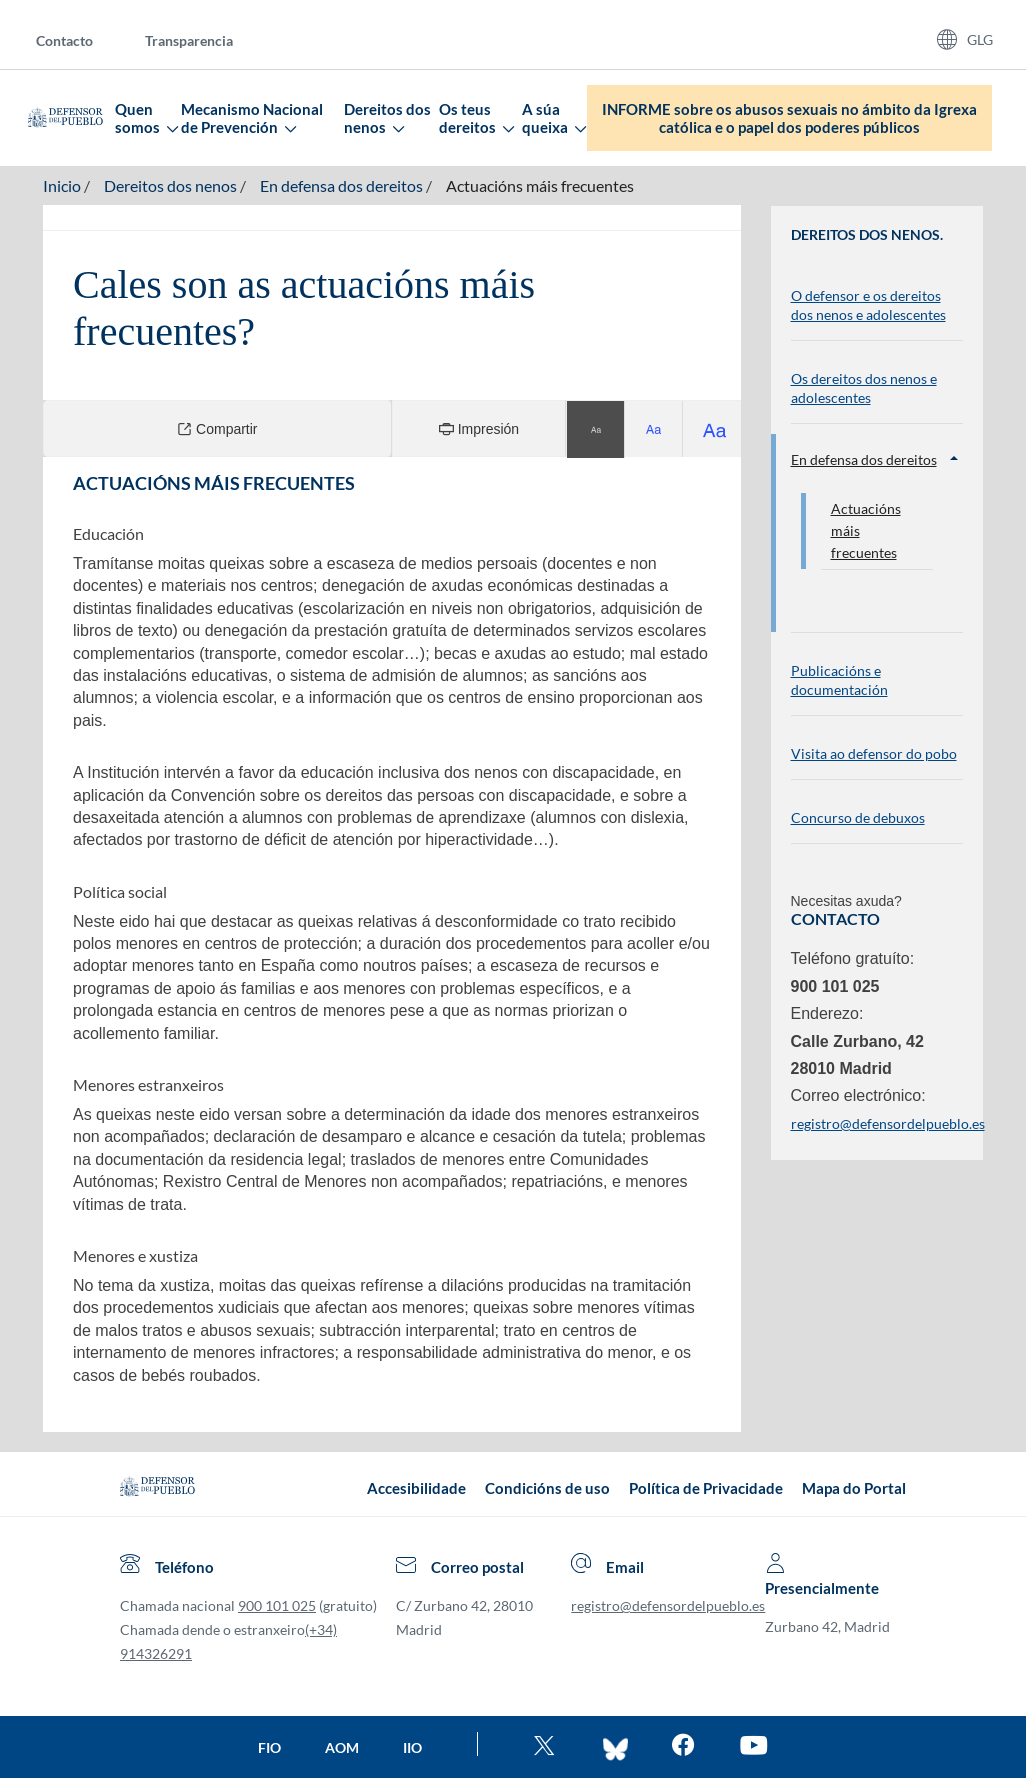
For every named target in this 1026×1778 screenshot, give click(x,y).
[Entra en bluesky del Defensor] (615, 1747)
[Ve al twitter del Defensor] (547, 1747)
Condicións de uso (547, 1488)
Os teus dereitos (476, 118)
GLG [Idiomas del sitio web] (980, 39)
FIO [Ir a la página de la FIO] (269, 1747)
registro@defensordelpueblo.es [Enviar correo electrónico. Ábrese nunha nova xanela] (888, 1123)
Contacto (64, 40)
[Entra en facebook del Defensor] (683, 1747)
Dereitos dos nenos (387, 118)
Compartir (217, 428)
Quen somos (146, 118)
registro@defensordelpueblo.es (668, 1605)
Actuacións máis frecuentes (540, 185)
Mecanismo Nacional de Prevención (252, 118)
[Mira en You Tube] (753, 1747)
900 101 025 (277, 1605)
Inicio (62, 185)
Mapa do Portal (854, 1488)
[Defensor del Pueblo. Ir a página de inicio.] (65, 118)
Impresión (479, 428)
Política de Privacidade (706, 1488)
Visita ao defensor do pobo (874, 753)
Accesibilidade (416, 1488)
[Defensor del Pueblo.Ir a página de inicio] (157, 1488)
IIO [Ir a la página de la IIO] (412, 1747)
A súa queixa (553, 118)
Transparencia (189, 40)
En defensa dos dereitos (341, 185)
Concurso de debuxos (858, 817)
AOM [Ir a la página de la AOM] (342, 1747)
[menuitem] (80, 39)
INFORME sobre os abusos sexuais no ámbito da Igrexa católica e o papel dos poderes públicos (789, 118)
